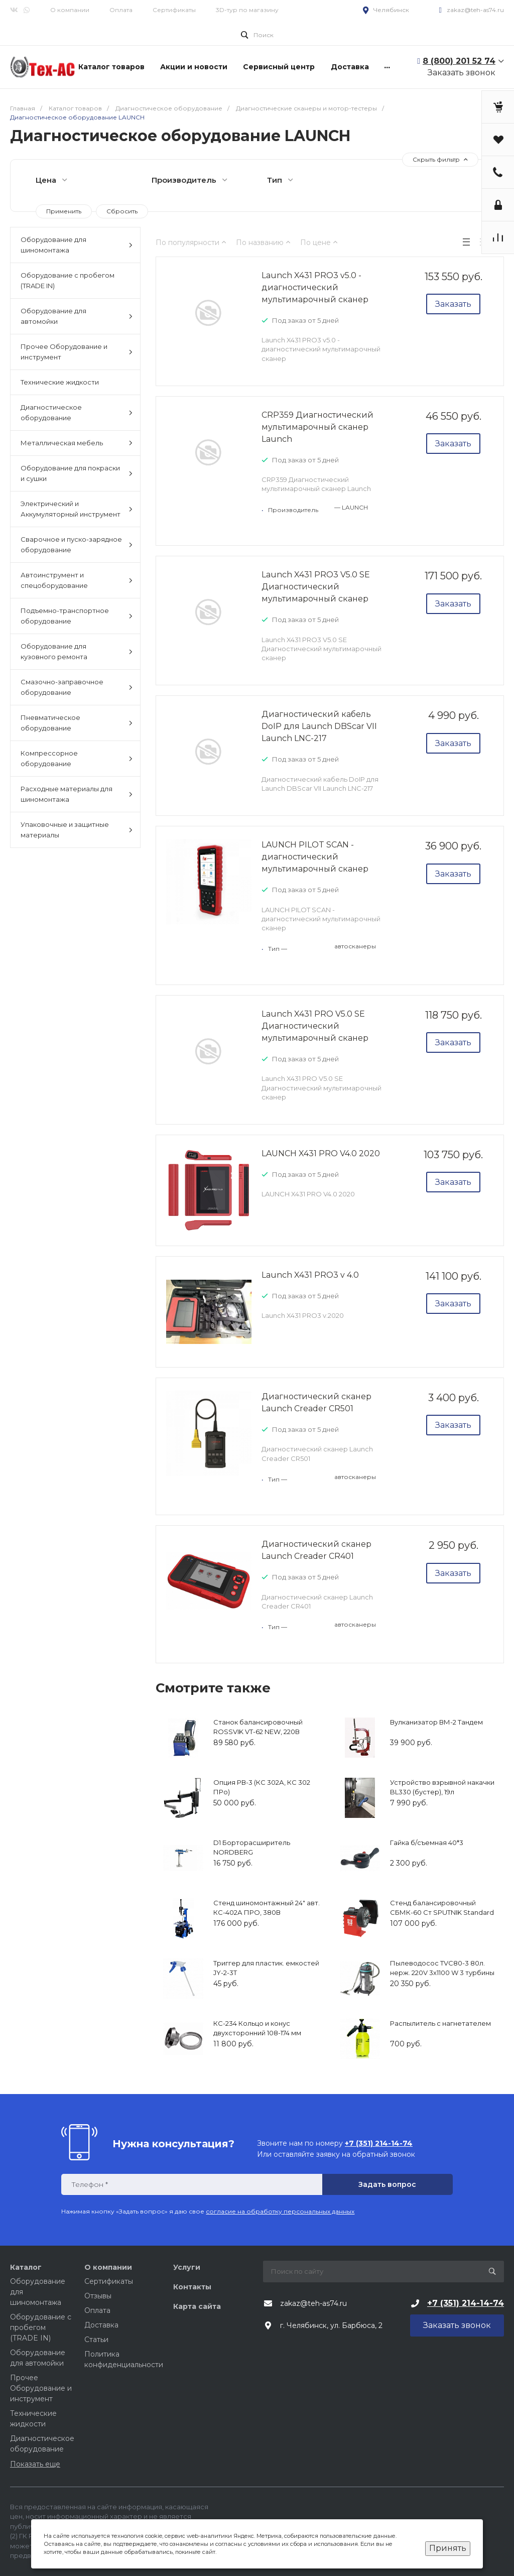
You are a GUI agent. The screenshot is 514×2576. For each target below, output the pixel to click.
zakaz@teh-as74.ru (475, 10)
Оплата (121, 10)
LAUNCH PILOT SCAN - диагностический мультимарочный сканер (315, 857)
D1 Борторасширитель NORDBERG (251, 1847)
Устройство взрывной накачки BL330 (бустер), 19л (442, 1787)
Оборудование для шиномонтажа (77, 244)
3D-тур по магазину (247, 10)
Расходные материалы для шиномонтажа (77, 794)
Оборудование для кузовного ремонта (77, 651)
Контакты (192, 2286)
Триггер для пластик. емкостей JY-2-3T (266, 1968)
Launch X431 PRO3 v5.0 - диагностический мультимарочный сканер (315, 287)
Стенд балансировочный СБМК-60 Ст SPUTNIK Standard (442, 1908)
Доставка (101, 2324)
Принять (447, 2548)
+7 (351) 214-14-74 (465, 2303)
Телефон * (89, 2184)
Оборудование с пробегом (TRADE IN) (67, 280)
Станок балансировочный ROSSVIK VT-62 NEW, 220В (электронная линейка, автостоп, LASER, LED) (258, 1737)
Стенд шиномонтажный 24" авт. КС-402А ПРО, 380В (266, 1908)
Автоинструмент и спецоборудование (77, 580)
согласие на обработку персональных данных (280, 2211)
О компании (69, 10)
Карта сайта (197, 2306)
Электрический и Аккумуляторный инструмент (77, 509)
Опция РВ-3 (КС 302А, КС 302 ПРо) (261, 1787)
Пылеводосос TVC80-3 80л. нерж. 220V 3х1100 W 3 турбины (442, 1968)
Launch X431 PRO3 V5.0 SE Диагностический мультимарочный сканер (316, 586)
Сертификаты (174, 10)
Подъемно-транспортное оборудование (77, 615)
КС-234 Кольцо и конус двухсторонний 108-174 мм (257, 2028)
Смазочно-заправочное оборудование (77, 687)
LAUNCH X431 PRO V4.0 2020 (321, 1153)
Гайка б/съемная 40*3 (426, 1842)
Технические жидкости (60, 382)
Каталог (26, 2267)
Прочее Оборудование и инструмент (77, 351)
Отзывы (97, 2295)
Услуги (186, 2267)
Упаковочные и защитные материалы (77, 829)
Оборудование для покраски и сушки (77, 473)
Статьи (96, 2339)
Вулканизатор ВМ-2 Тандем (436, 1722)
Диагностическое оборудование (77, 412)
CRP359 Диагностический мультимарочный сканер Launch (317, 427)
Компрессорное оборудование (77, 758)
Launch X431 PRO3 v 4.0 (310, 1275)
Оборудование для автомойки (77, 316)
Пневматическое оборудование (77, 722)
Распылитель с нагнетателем (440, 2023)
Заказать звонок (461, 72)
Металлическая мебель (77, 443)
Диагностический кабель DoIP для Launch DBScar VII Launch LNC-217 (319, 726)
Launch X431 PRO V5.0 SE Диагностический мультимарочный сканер (315, 1026)
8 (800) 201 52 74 (459, 61)
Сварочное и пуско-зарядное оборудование (77, 544)
